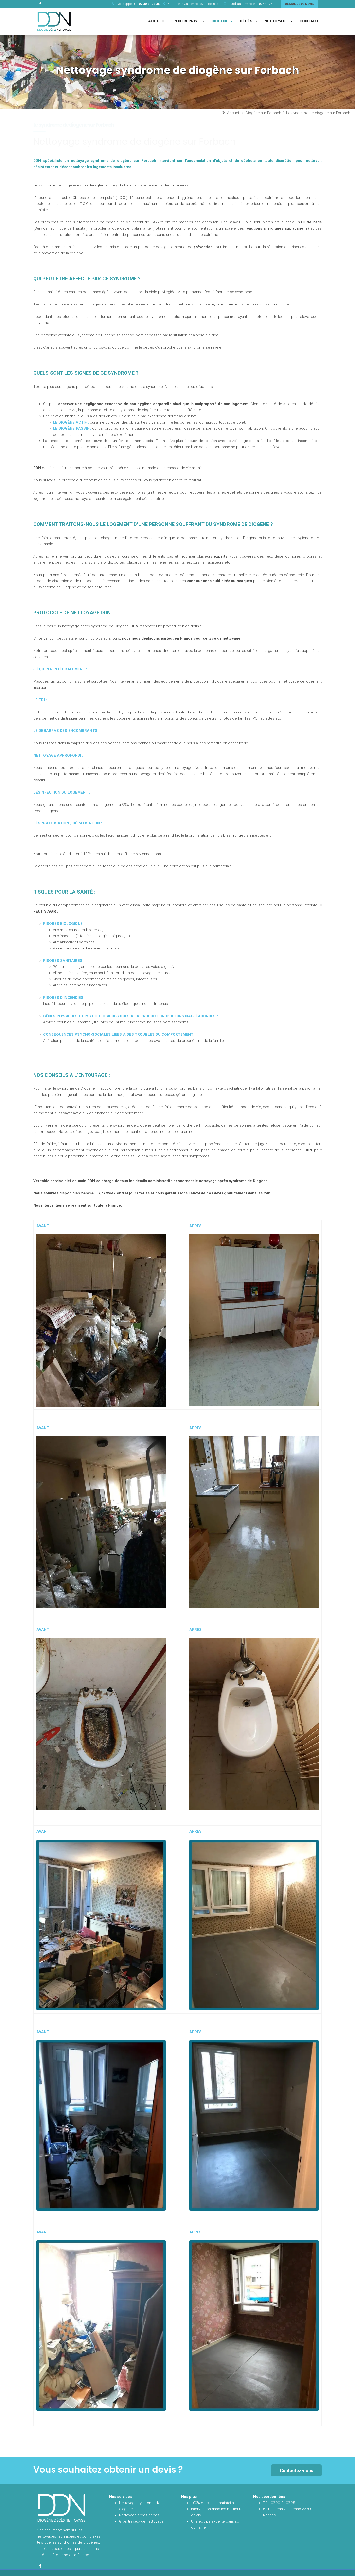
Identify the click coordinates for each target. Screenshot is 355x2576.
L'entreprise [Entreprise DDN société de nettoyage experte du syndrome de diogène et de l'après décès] (188, 21)
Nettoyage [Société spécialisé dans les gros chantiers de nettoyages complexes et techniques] (278, 21)
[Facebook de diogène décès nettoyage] (40, 2566)
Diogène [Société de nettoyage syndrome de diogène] (222, 21)
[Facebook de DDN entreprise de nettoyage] (40, 4)
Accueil (233, 113)
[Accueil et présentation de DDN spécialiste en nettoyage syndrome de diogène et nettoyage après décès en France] (54, 21)
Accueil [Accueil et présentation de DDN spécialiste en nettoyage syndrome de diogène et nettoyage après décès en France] (156, 21)
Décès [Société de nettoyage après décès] (248, 21)
